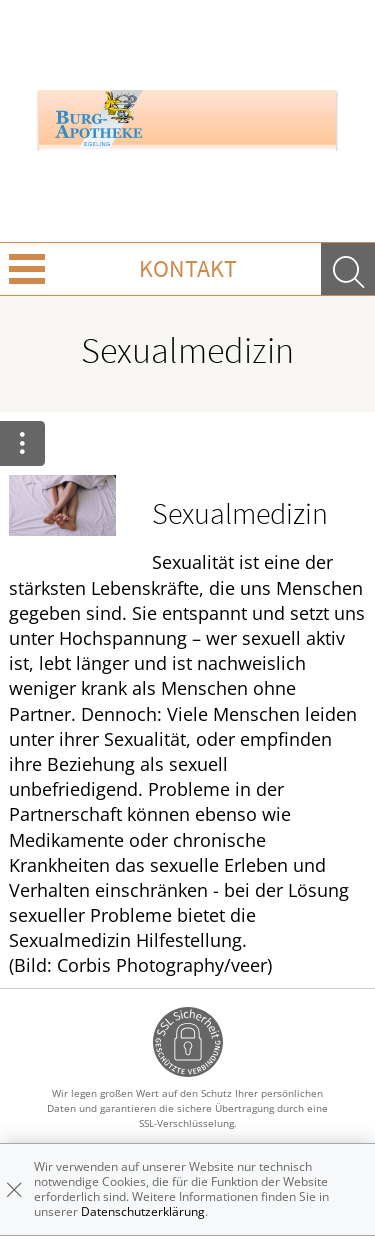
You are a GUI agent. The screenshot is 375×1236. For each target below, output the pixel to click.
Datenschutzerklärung (143, 1211)
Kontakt (188, 268)
